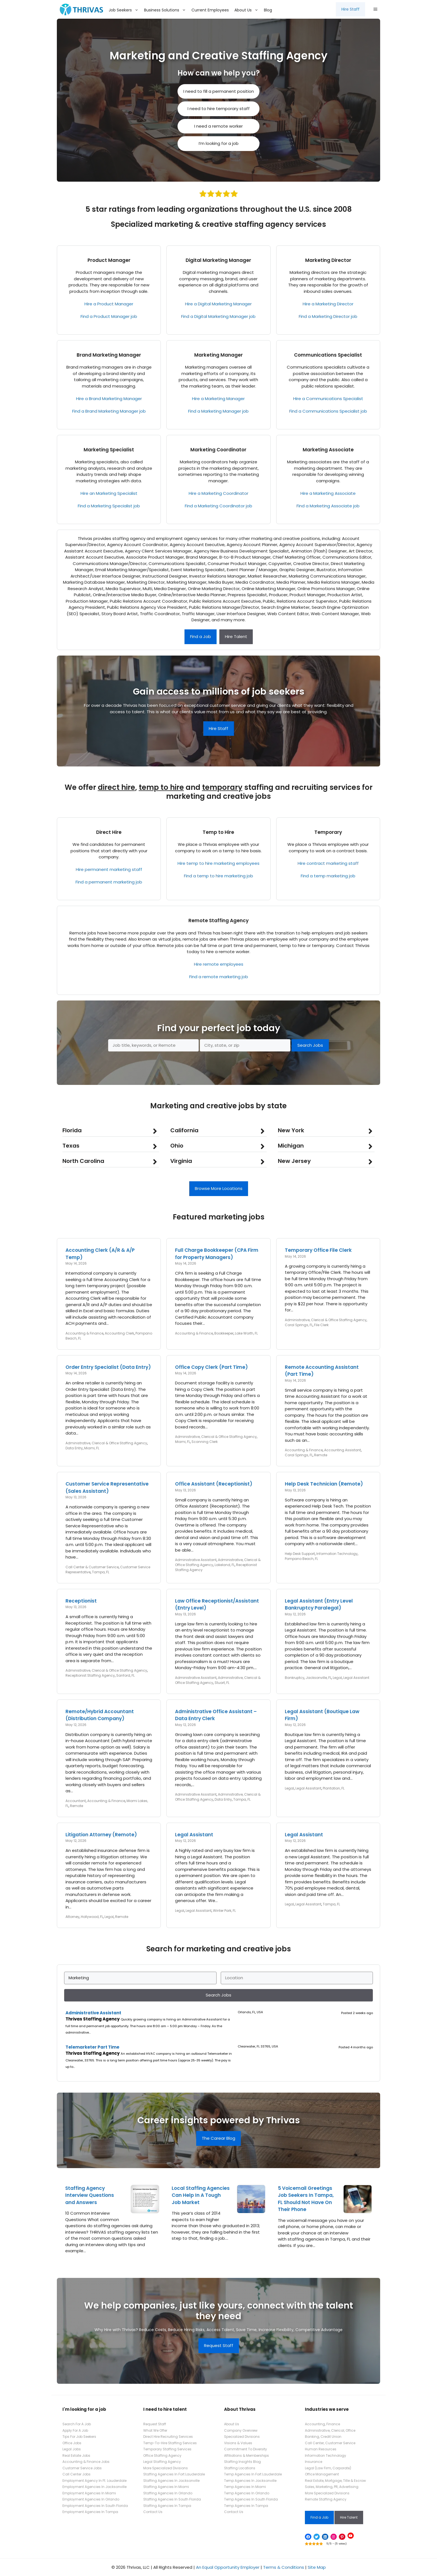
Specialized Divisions (242, 2436)
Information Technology (337, 1553)
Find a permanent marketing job (109, 882)
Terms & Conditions (283, 2567)
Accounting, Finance (322, 2424)
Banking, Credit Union (323, 2436)
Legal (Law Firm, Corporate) (328, 2468)
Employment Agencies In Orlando (90, 2499)
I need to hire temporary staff (219, 108)
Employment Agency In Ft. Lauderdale (94, 2480)
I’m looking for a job (219, 143)
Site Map (317, 2567)
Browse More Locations (218, 1188)
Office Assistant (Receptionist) (213, 1484)
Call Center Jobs (76, 2474)
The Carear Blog (218, 2138)
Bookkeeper (224, 1333)
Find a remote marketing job (218, 977)
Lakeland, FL (225, 1564)
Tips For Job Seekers (79, 2436)
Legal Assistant (356, 1677)
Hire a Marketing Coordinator (218, 493)
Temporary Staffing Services (167, 2449)
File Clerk (321, 1325)
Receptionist (81, 1601)
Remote (320, 1455)
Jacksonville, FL (318, 1677)
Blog (268, 10)
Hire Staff (350, 9)
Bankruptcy (294, 1677)
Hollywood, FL (92, 1916)
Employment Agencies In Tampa (90, 2511)
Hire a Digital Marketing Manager (218, 304)
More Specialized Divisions (165, 2468)
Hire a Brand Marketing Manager (109, 398)
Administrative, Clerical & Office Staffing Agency (325, 1320)
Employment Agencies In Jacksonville (94, 2486)
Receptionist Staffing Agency (90, 1675)
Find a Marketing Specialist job (109, 506)
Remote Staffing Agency (218, 920)
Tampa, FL (100, 1572)
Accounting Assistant (342, 1450)
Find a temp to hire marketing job (218, 876)
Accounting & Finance (84, 1333)
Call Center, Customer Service (330, 2443)
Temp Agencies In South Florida (251, 2499)
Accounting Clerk (119, 1333)
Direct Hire (109, 832)
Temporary (328, 832)
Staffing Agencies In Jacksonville (171, 2480)
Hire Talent (236, 636)
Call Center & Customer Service (92, 1567)
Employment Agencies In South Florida (95, 2505)
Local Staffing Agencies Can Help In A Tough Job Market (201, 2195)
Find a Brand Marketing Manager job (109, 411)
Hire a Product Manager (108, 304)
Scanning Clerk (204, 1441)
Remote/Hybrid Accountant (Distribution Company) (99, 1715)
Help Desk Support (300, 1553)
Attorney (72, 1916)
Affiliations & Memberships (246, 2455)
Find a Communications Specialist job (328, 411)
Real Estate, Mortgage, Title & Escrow (335, 2480)
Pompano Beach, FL (301, 1558)
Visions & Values (238, 2443)
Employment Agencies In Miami (89, 2493)
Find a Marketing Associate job (328, 506)
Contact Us (152, 2511)
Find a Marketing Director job (328, 316)
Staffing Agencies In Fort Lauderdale (174, 2474)
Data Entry (74, 1448)
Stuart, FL (222, 1682)
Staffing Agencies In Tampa (167, 2505)
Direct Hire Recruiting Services (168, 2436)
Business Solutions (166, 10)
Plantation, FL (333, 1788)
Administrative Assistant (196, 1559)
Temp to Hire (218, 832)
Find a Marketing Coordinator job (218, 506)
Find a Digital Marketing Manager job (218, 316)
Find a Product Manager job (109, 316)
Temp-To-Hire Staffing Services (170, 2443)
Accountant (75, 1800)
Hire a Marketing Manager (218, 398)
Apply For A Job (75, 2430)
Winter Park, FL (224, 1910)
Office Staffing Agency (162, 2455)
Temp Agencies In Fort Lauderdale (253, 2474)
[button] (375, 9)
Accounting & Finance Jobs (86, 2461)
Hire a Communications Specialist (328, 398)
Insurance (313, 2461)
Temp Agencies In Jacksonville (250, 2480)
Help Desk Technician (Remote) (324, 1484)
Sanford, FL (125, 1675)
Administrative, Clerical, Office (330, 2430)
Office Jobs (71, 2443)
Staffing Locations (239, 2468)
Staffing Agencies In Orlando (167, 2493)
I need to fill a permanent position (218, 91)
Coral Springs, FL (299, 1325)
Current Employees (210, 10)
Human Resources (320, 2449)
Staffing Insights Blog (242, 2461)
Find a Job (200, 636)
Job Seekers (125, 10)
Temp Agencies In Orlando (246, 2493)
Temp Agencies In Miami (245, 2486)
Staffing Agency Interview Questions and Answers (89, 2195)
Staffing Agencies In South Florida (172, 2499)
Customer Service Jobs (82, 2468)
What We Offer (155, 2430)
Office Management (322, 2474)
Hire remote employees (218, 964)
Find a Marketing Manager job (218, 411)
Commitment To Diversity (245, 2449)
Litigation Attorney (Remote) (101, 1834)
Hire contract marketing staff (328, 863)
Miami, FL (91, 1448)
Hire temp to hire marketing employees (218, 863)
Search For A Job (76, 2424)
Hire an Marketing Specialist (109, 493)
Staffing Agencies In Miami (166, 2486)
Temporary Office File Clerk (318, 1250)
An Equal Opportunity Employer (227, 2567)
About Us (247, 10)
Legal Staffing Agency (162, 2461)
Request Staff (218, 2345)
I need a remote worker (218, 126)
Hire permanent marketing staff (109, 869)
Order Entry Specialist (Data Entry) (108, 1367)
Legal (337, 1677)
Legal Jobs (71, 2449)
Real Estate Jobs (76, 2455)
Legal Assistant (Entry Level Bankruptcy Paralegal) (319, 1604)
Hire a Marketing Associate (328, 493)
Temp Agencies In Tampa (246, 2505)
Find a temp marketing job (328, 876)
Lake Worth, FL (246, 1333)
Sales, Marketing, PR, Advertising (331, 2486)
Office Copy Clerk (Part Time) (211, 1367)
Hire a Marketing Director (328, 304)
